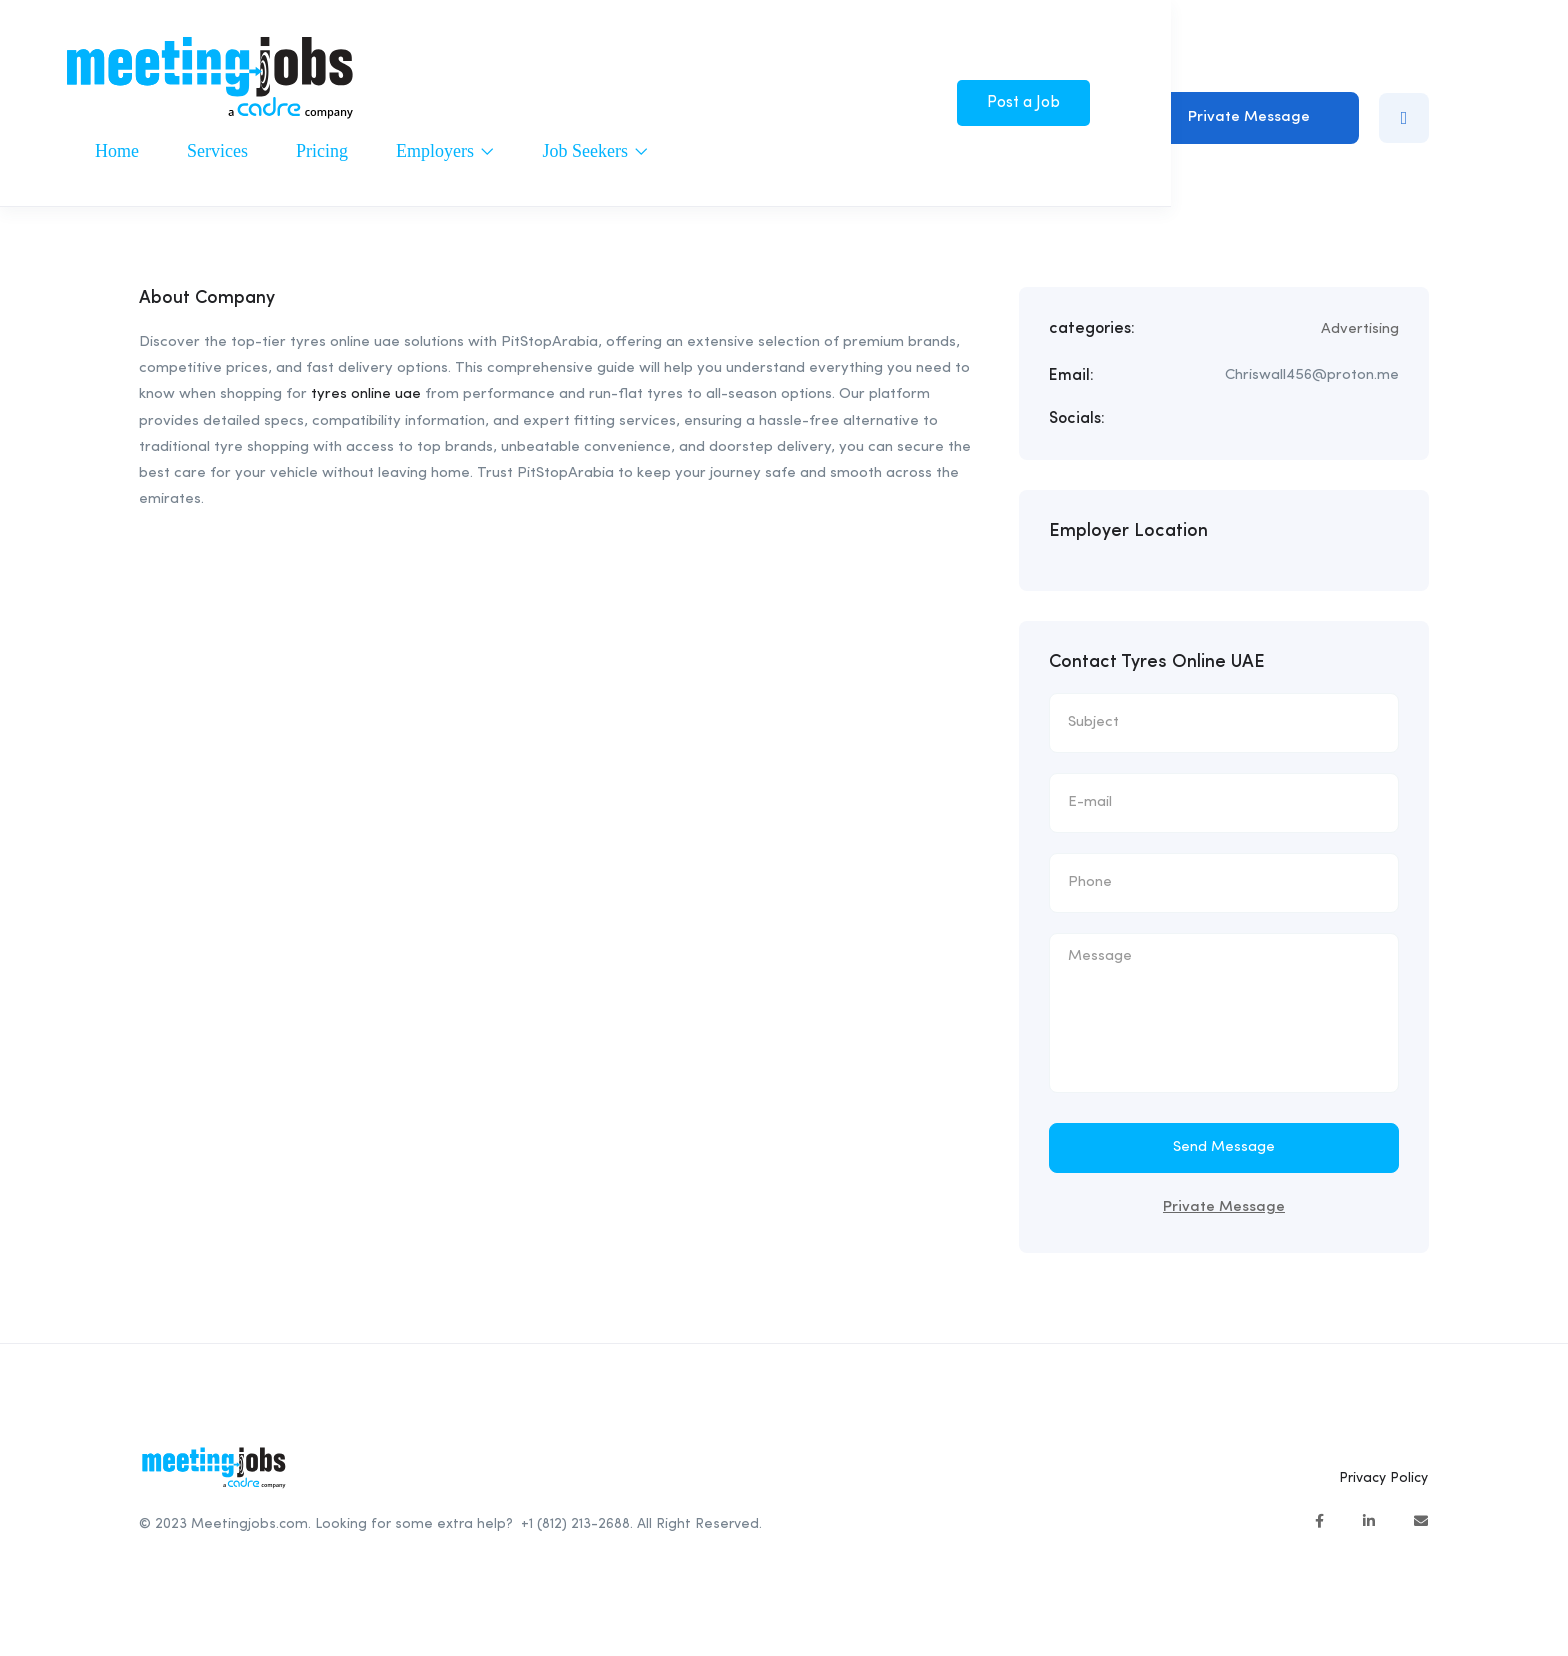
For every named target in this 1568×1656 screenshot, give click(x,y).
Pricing (322, 151)
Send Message (1224, 1147)
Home (117, 151)
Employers (445, 151)
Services (217, 151)
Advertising (1360, 329)
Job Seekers (595, 151)
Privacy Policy (1383, 1478)
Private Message (1249, 117)
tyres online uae (366, 394)
